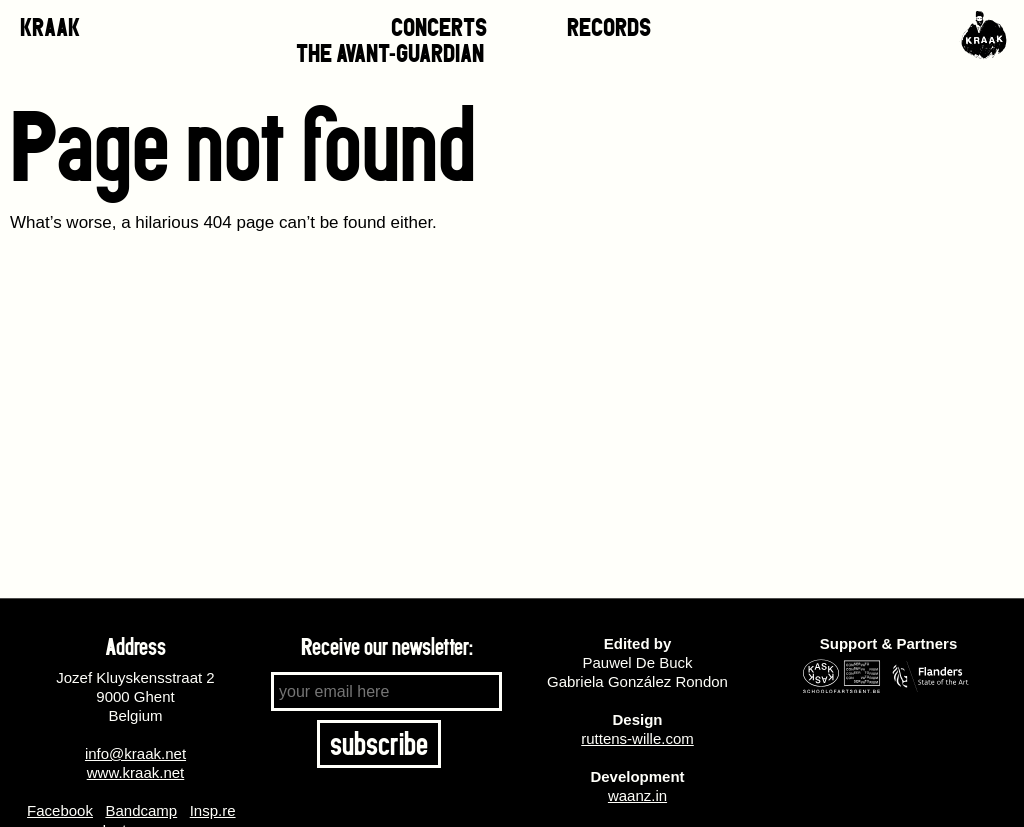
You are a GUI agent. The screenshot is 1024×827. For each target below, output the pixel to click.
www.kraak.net (136, 772)
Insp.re (213, 810)
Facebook (60, 810)
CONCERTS (439, 27)
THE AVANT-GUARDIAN (390, 53)
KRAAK (50, 27)
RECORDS (609, 27)
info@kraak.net (135, 753)
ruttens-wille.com (637, 738)
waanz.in (637, 795)
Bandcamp (141, 810)
